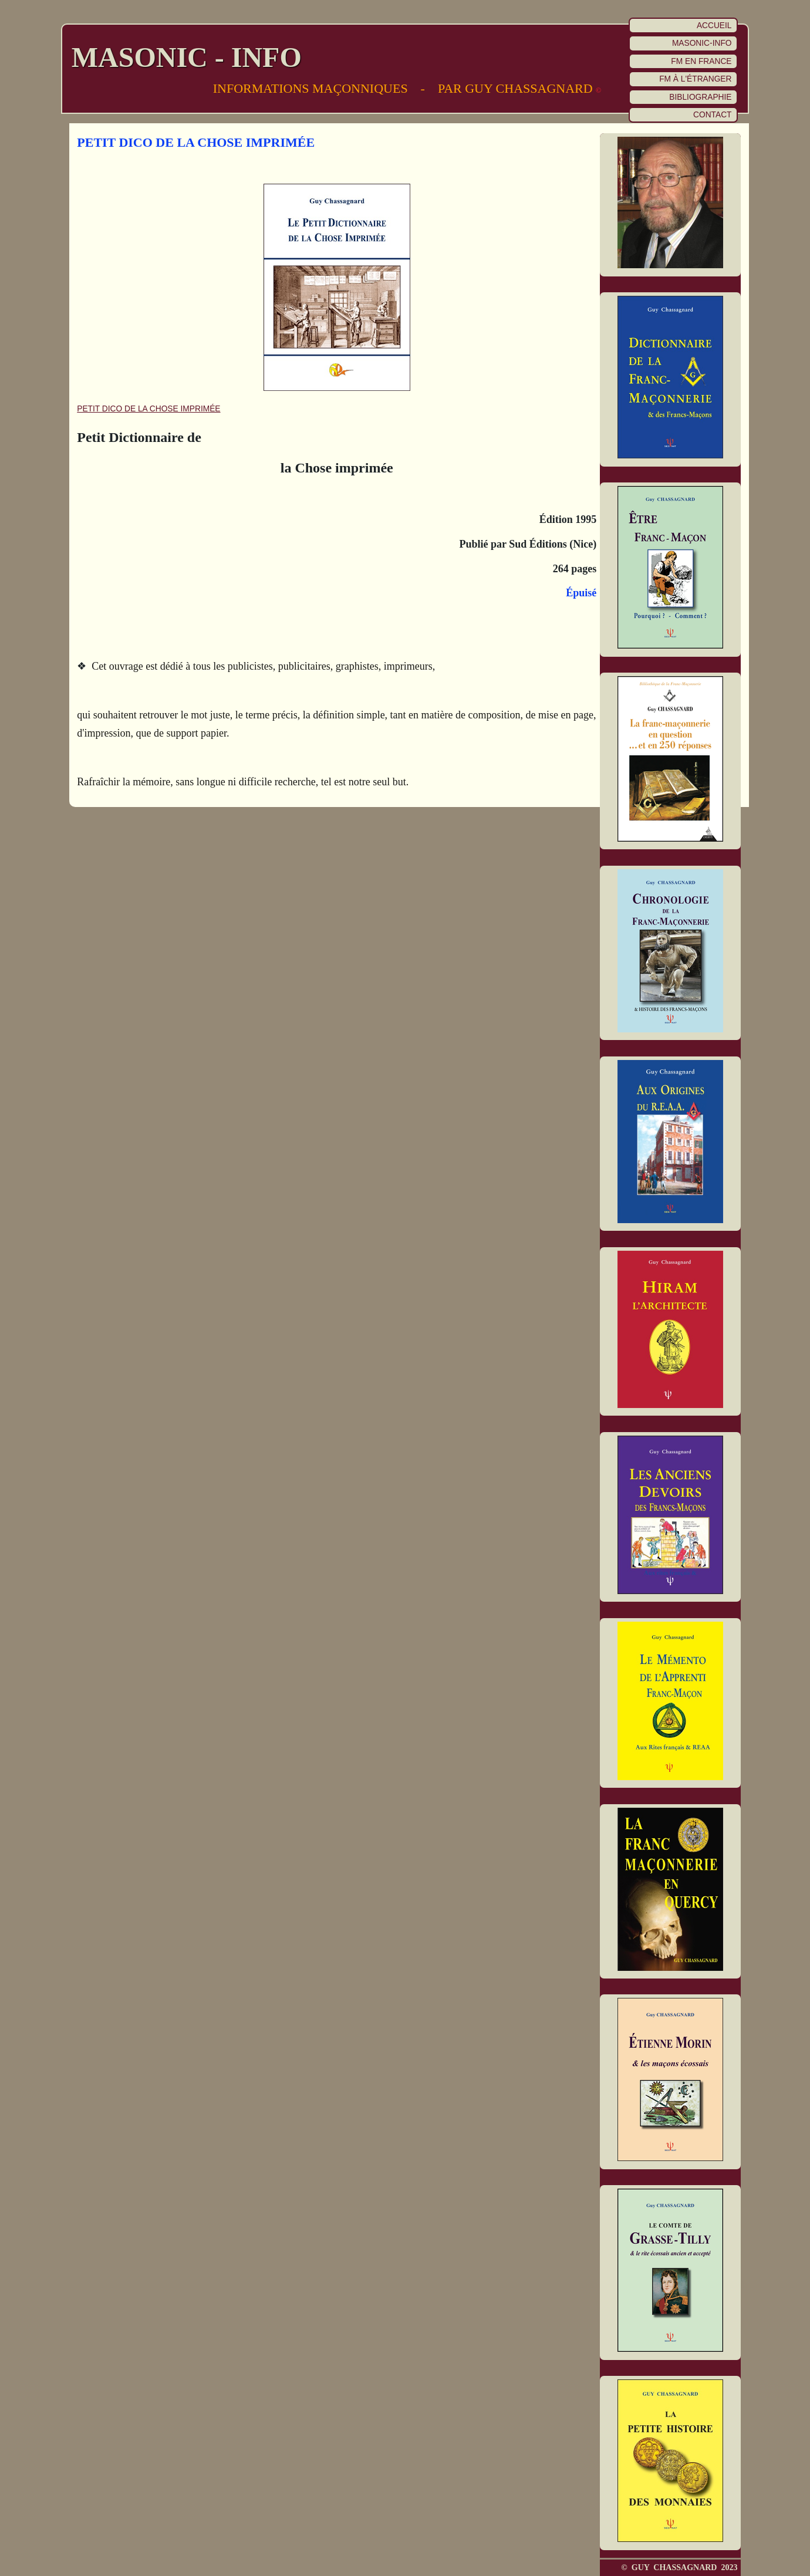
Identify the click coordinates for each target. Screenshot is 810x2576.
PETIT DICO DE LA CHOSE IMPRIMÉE (148, 408)
